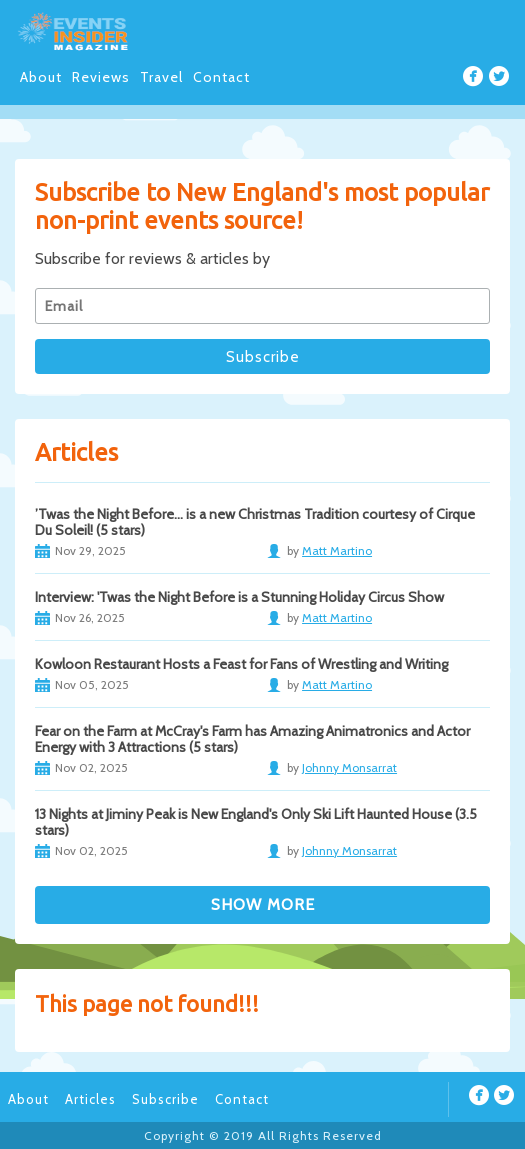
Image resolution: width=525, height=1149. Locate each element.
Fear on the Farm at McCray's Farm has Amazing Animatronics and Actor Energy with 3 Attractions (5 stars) (252, 739)
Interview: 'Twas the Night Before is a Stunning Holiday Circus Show (239, 597)
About (41, 77)
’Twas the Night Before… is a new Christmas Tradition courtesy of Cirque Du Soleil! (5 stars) (255, 522)
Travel (161, 77)
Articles (90, 1099)
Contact (221, 77)
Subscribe (165, 1099)
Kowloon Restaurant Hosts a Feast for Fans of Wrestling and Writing (241, 664)
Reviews (101, 77)
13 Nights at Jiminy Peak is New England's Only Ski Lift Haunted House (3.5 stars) (256, 822)
